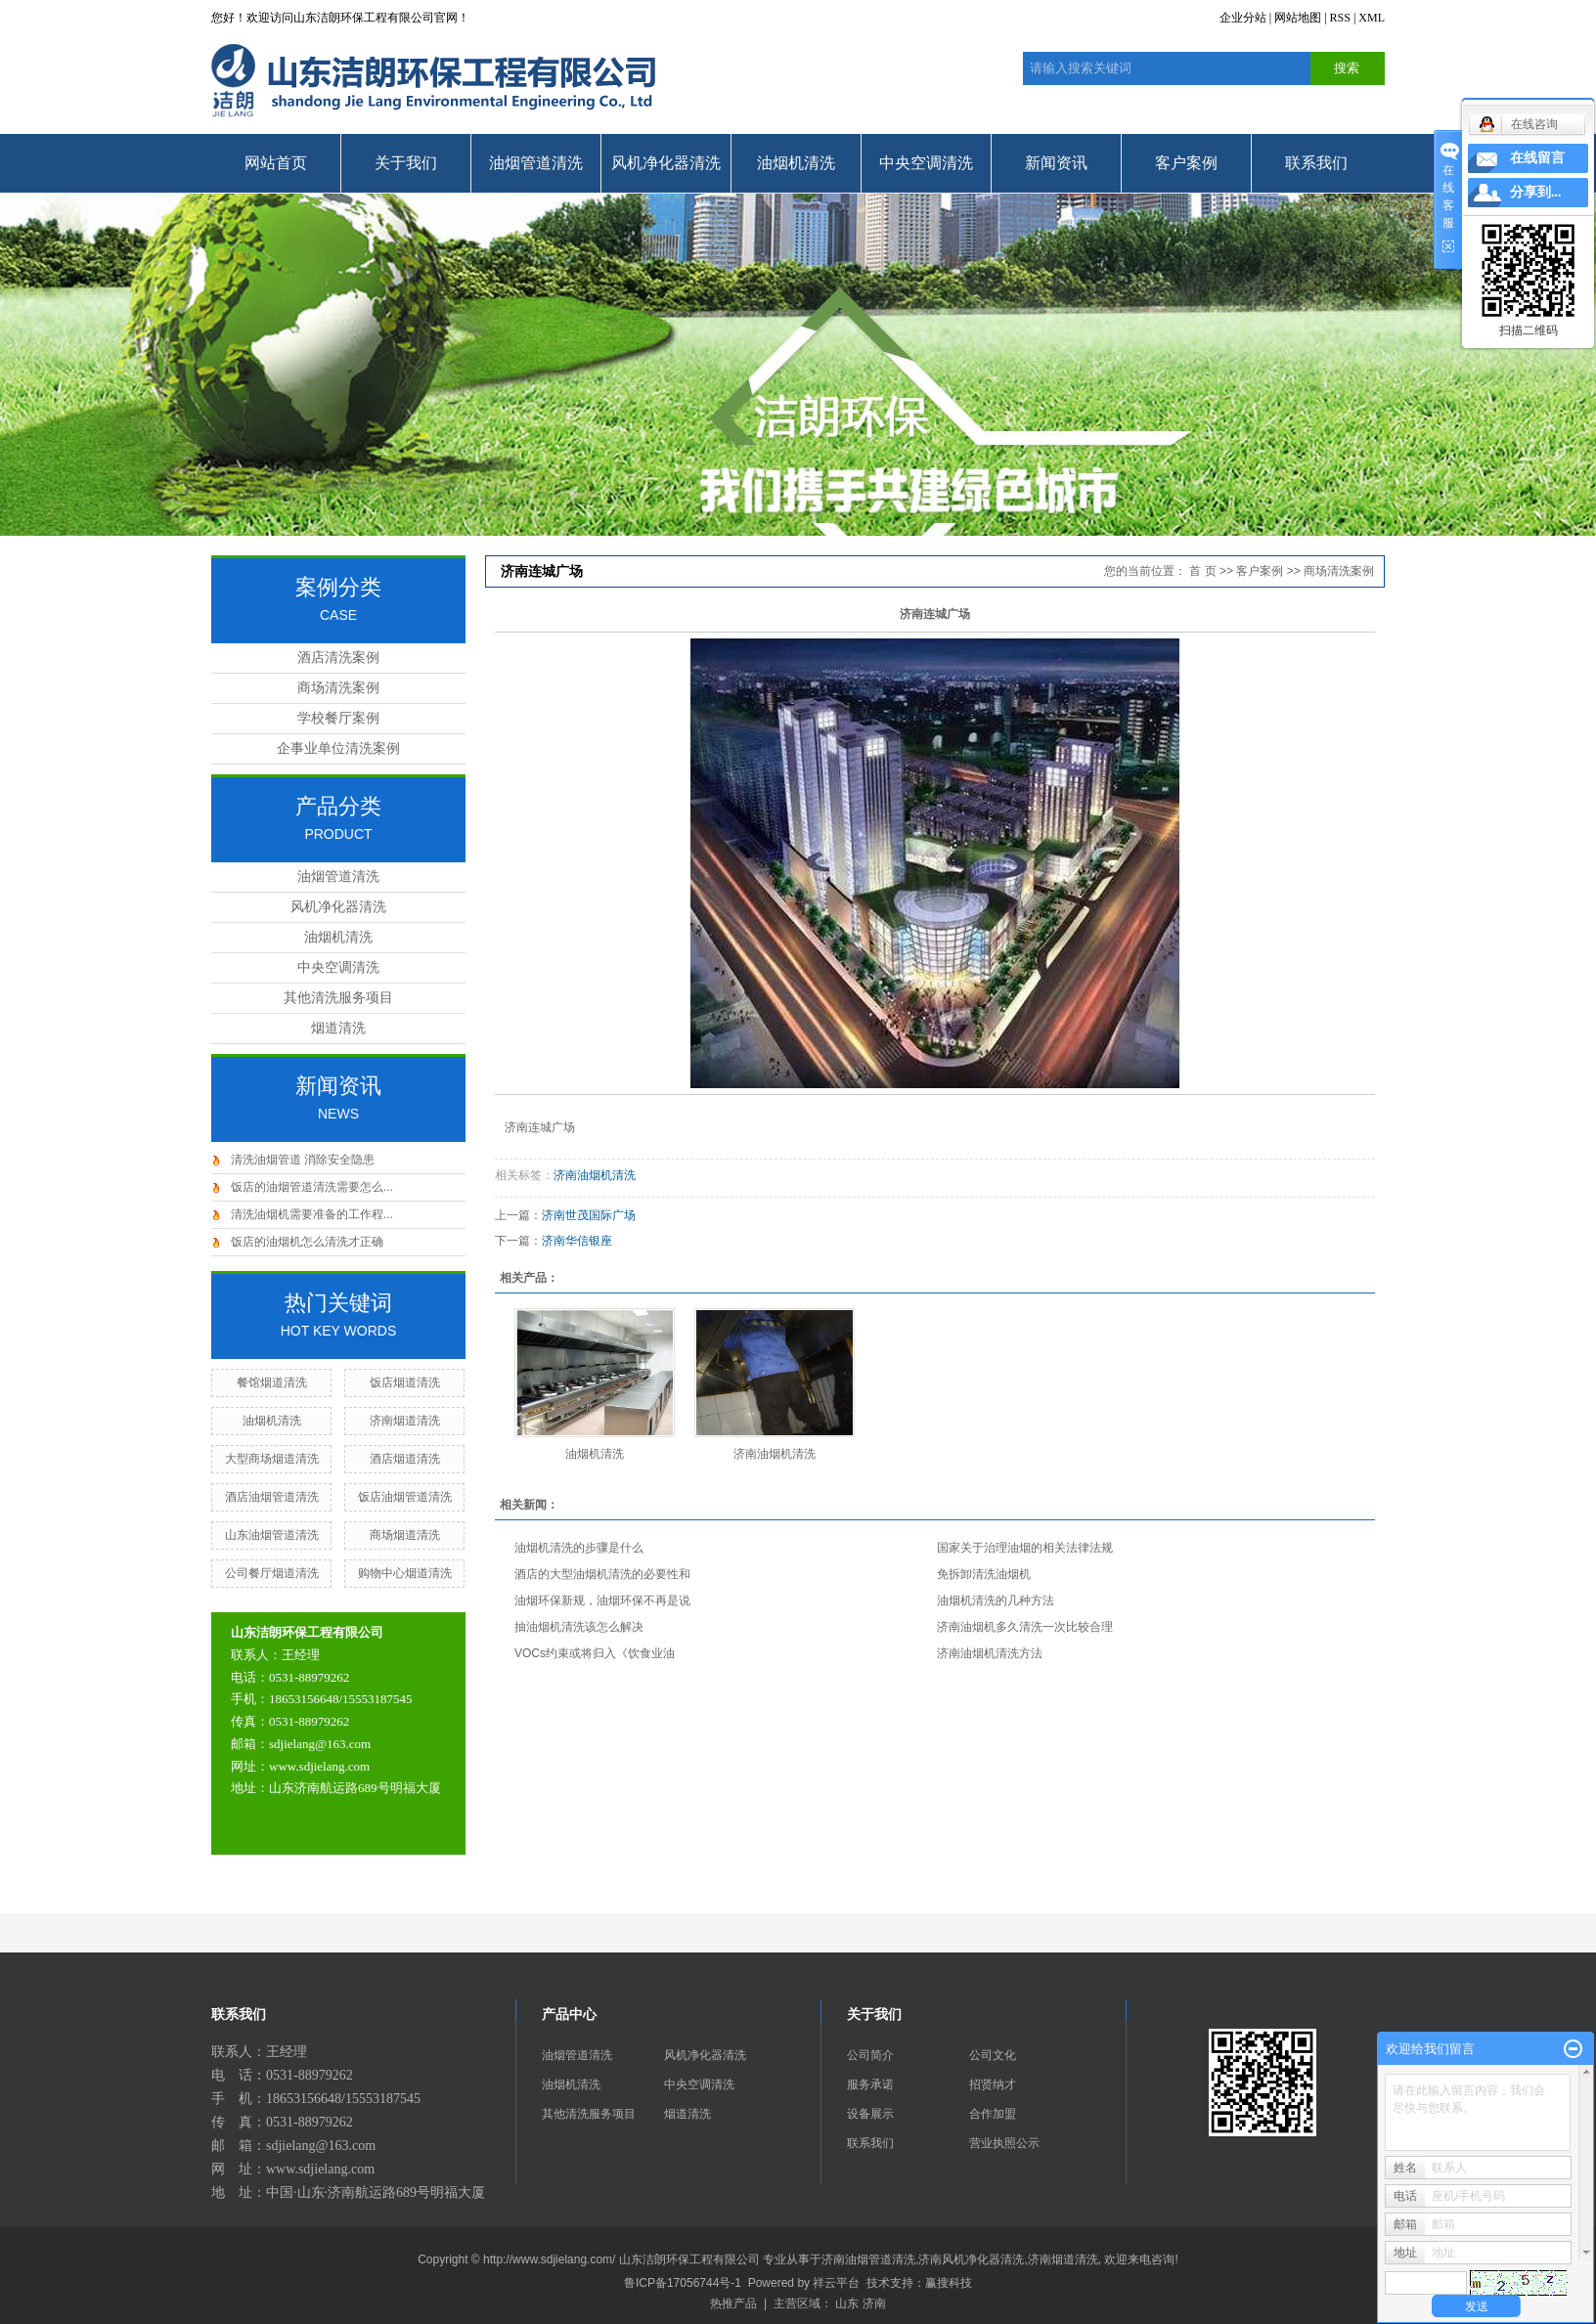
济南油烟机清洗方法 (989, 1653)
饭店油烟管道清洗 (405, 1497)
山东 (847, 2303)
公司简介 (870, 2055)
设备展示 (870, 2114)
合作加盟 (992, 2114)
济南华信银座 (577, 1241)
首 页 (1202, 571)
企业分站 (1242, 17)
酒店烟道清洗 (405, 1459)
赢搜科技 (948, 2283)
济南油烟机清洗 (595, 1175)
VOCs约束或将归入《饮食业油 (594, 1653)
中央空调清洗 (926, 162)
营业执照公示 (1004, 2143)
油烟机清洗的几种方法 (995, 1600)
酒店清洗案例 (338, 657)
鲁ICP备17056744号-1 (682, 2283)
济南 (874, 2303)
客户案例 (1186, 162)
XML (1371, 17)
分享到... (1536, 192)
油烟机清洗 (796, 162)
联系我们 (1316, 162)
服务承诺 (870, 2084)
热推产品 (733, 2303)
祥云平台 (836, 2283)
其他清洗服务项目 (338, 997)
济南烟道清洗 (405, 1420)
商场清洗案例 (338, 687)
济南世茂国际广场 (589, 1215)
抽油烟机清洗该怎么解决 (578, 1627)
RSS (1340, 17)
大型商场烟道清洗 (272, 1459)
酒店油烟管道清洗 (272, 1497)
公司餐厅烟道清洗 (272, 1573)
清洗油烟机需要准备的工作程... (312, 1214)
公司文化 (992, 2055)
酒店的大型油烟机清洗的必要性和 (602, 1574)
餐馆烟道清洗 (272, 1382)
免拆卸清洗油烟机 (984, 1574)
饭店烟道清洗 (405, 1382)
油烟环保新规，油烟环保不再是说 (602, 1600)
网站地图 (1297, 17)
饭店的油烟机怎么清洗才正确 (307, 1242)
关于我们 (406, 162)
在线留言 (1537, 158)
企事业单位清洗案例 (338, 748)
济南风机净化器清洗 (971, 2259)
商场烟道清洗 (405, 1535)
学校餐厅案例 (338, 718)
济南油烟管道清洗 (868, 2259)
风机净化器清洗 (666, 162)
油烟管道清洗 (536, 162)
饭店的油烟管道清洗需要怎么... (312, 1187)
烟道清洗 (338, 1028)
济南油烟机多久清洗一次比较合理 (1025, 1627)
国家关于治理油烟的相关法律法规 (1025, 1548)
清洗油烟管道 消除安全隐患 (303, 1159)
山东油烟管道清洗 (272, 1535)
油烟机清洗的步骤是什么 (578, 1548)
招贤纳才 (992, 2084)
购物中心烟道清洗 (405, 1573)
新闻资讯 (1056, 162)
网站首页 (275, 162)
